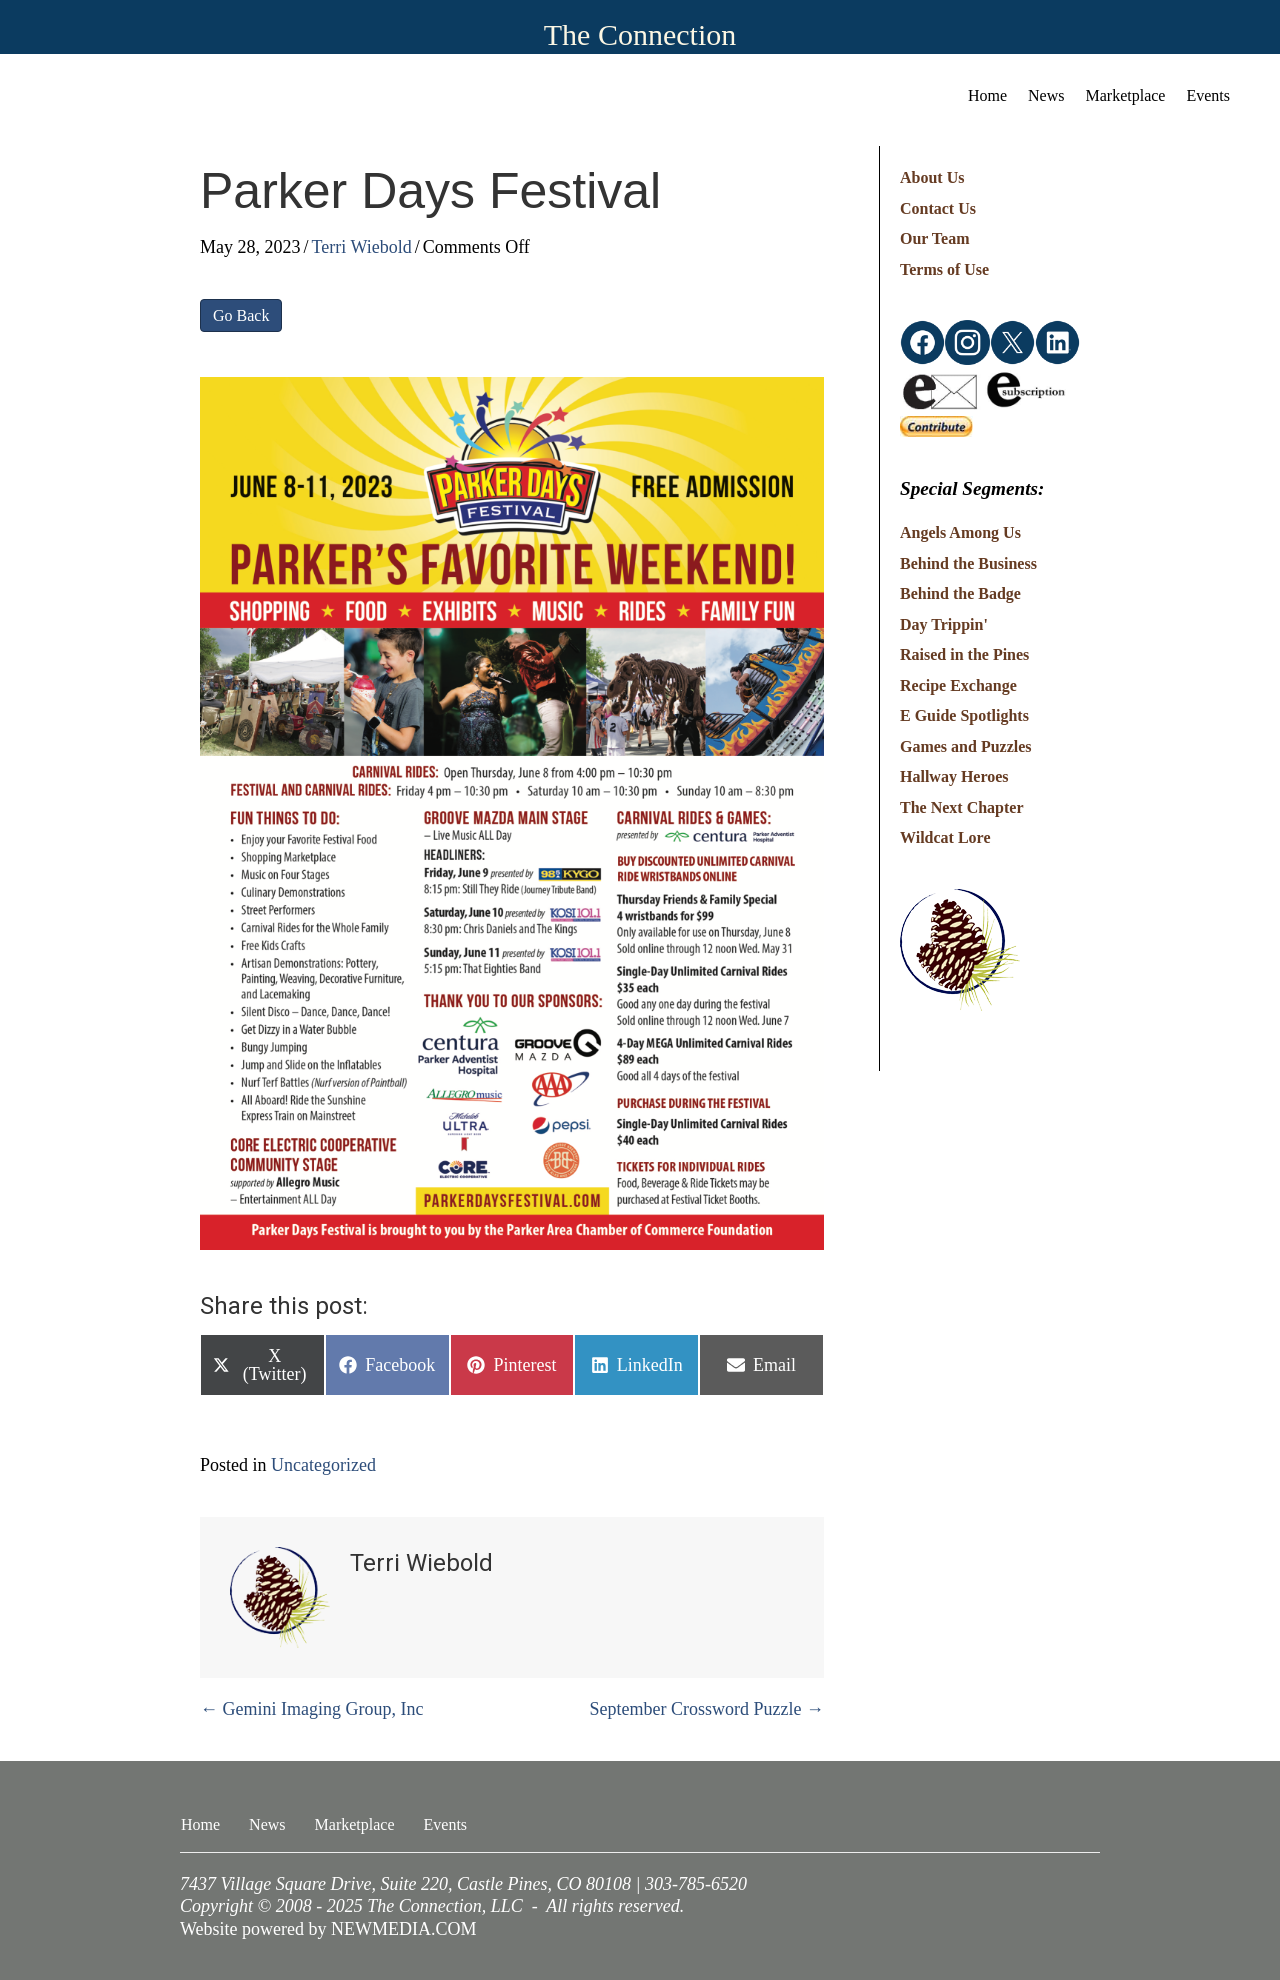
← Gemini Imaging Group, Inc (311, 1709)
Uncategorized (323, 1465)
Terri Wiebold (362, 247)
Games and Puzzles (966, 746)
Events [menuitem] (1208, 95)
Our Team (935, 238)
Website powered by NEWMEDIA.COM (328, 1929)
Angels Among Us (960, 532)
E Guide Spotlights (964, 715)
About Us (932, 177)
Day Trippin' (944, 624)
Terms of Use (944, 269)
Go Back (241, 315)
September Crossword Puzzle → (707, 1709)
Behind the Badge (960, 593)
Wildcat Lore (945, 837)
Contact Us (938, 208)
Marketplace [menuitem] (1126, 95)
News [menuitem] (1046, 95)
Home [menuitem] (987, 95)
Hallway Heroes (954, 776)
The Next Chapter (962, 807)
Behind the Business (968, 563)
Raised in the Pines (964, 654)
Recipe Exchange (958, 685)
